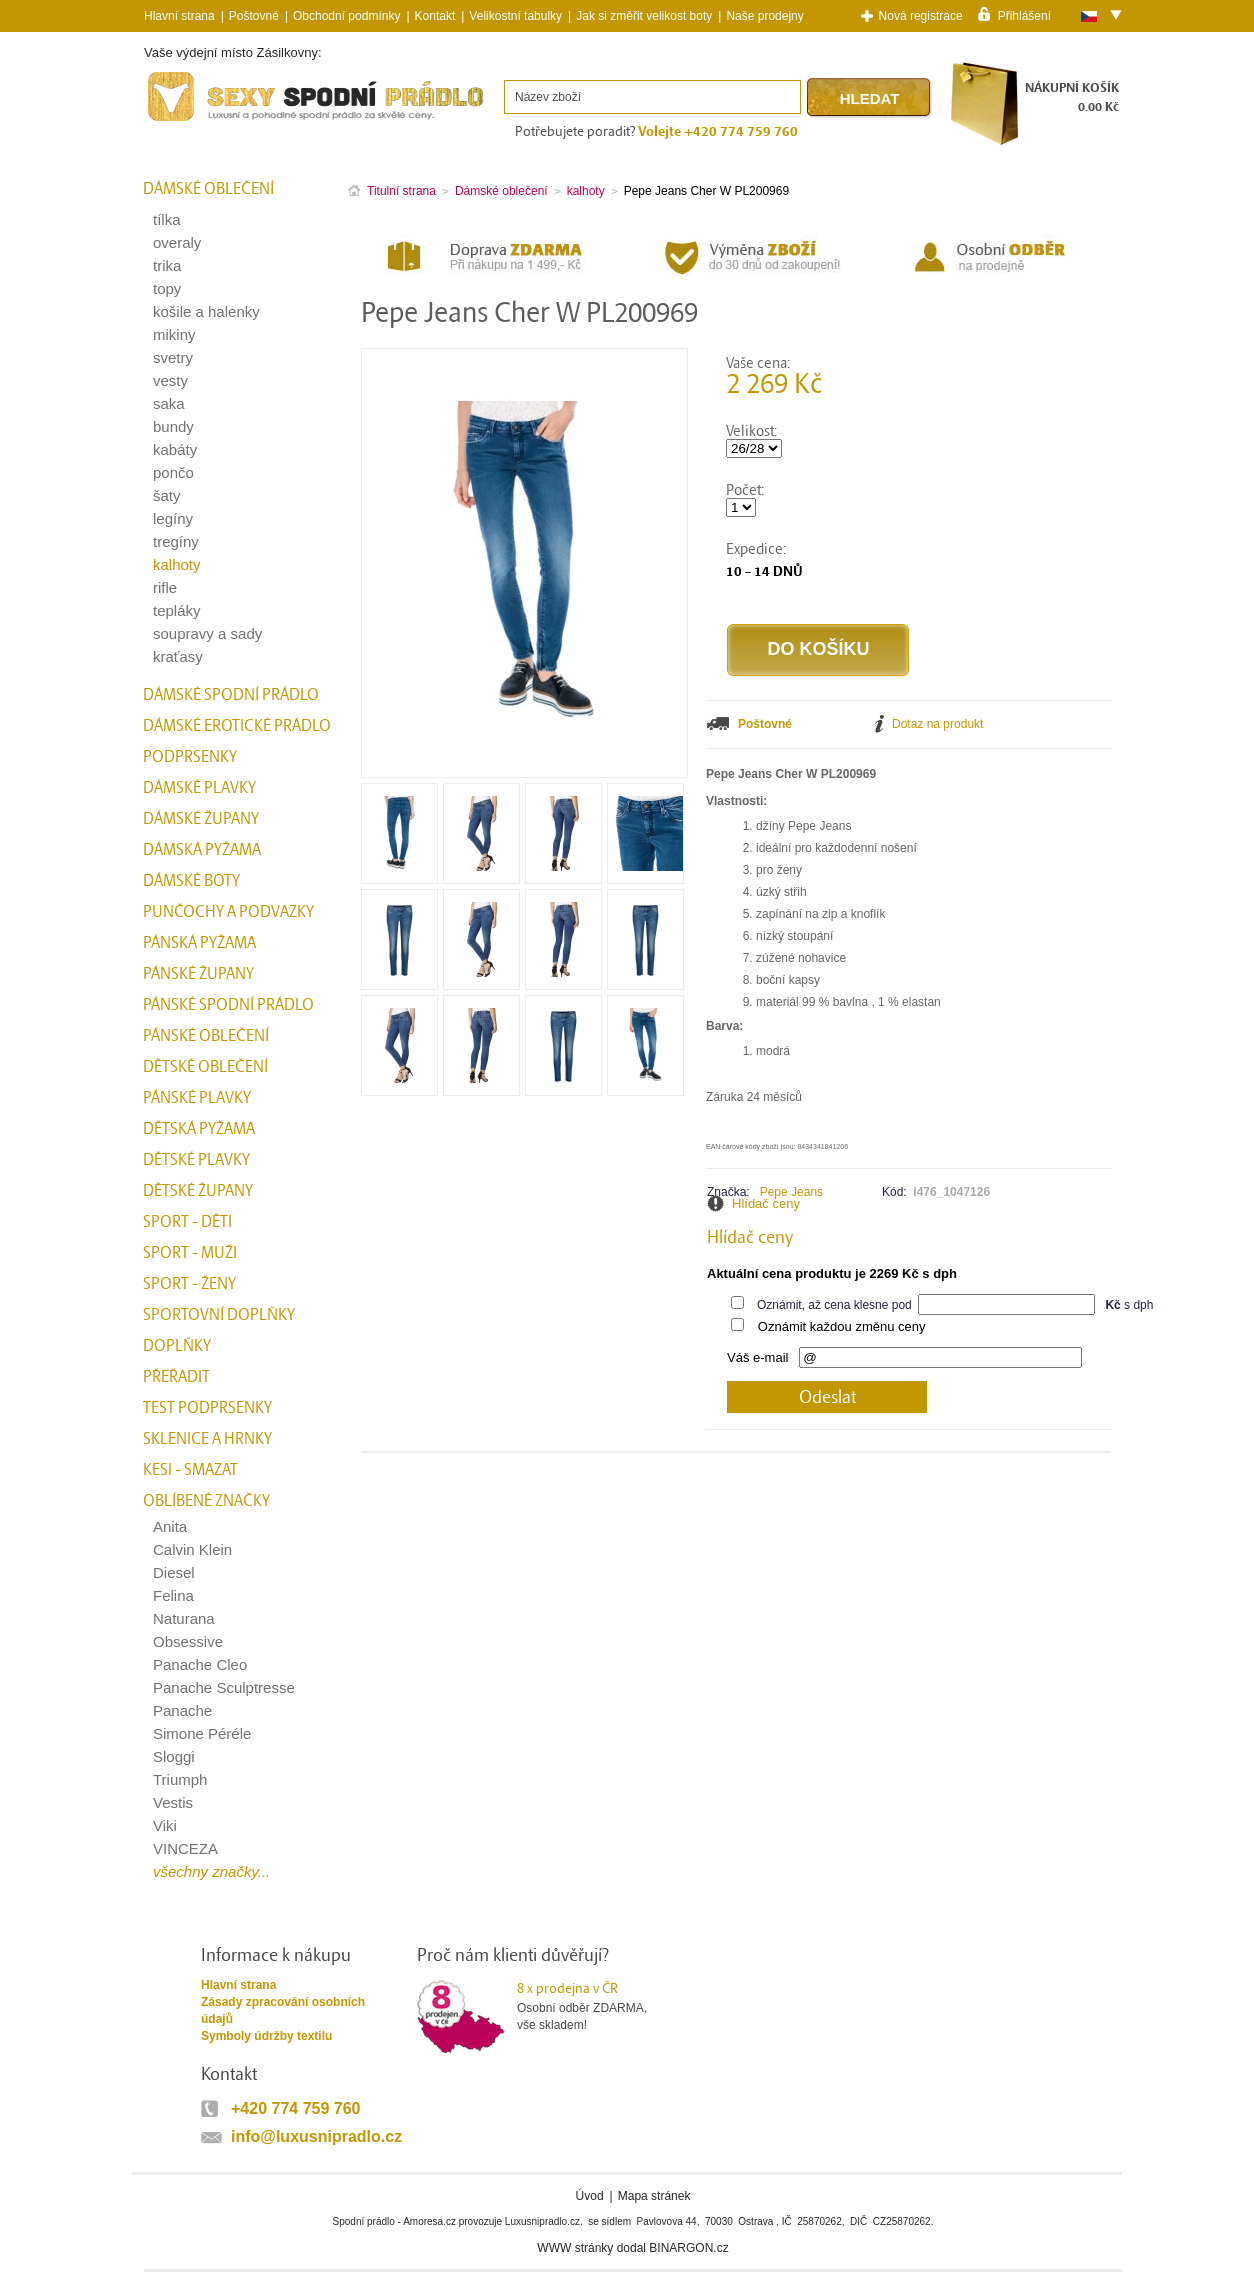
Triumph (180, 1779)
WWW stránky (575, 2248)
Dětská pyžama (199, 1129)
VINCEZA (185, 1848)
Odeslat (827, 1397)
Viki (165, 1825)
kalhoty (177, 564)
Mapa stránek (654, 2196)
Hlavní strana (238, 1985)
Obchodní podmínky (346, 16)
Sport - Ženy (189, 1284)
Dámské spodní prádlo (231, 695)
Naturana (184, 1618)
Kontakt (435, 16)
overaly (177, 242)
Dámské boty (191, 881)
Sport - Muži (190, 1253)
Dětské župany (198, 1191)
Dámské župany (201, 819)
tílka (167, 219)
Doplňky (177, 1346)
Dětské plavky (196, 1160)
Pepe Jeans (791, 1192)
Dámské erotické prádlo (237, 726)
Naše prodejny (764, 16)
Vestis (173, 1802)
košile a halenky (206, 311)
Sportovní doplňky (219, 1315)
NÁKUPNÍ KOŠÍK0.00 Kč (1072, 97)
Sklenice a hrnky (207, 1439)
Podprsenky (190, 757)
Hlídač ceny (766, 1203)
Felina (173, 1595)
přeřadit (176, 1377)
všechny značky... (211, 1871)
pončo (173, 472)
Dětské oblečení (205, 1067)
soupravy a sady (207, 633)
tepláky (177, 610)
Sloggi (174, 1756)
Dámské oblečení (208, 189)
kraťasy (178, 656)
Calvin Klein (192, 1549)
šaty (167, 495)
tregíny (176, 541)
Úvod (590, 2196)
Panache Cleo (200, 1664)
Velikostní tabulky (515, 16)
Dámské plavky (199, 788)
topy (167, 288)
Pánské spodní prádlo (228, 1005)
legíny (173, 518)
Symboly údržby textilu (266, 2036)
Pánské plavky (197, 1098)
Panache (182, 1710)
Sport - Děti (187, 1222)
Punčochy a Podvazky (228, 912)
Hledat (870, 98)
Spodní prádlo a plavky (198, 121)
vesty (170, 380)
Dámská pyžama (202, 850)
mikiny (174, 334)
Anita (170, 1526)
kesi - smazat (190, 1470)
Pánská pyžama (199, 943)
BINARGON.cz (688, 2248)
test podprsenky (207, 1408)
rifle (165, 587)
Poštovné (254, 16)
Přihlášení (1024, 15)
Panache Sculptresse (224, 1687)
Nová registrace (921, 16)
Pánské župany (198, 974)
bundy (173, 426)
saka (169, 403)
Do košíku (818, 649)
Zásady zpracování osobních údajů (283, 2010)
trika (167, 265)
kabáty (175, 449)
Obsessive (188, 1641)
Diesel (174, 1572)
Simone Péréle (202, 1733)
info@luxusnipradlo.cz (316, 2136)
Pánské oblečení (206, 1036)
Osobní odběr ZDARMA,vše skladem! (594, 2006)
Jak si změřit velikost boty (644, 16)
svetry (173, 357)
